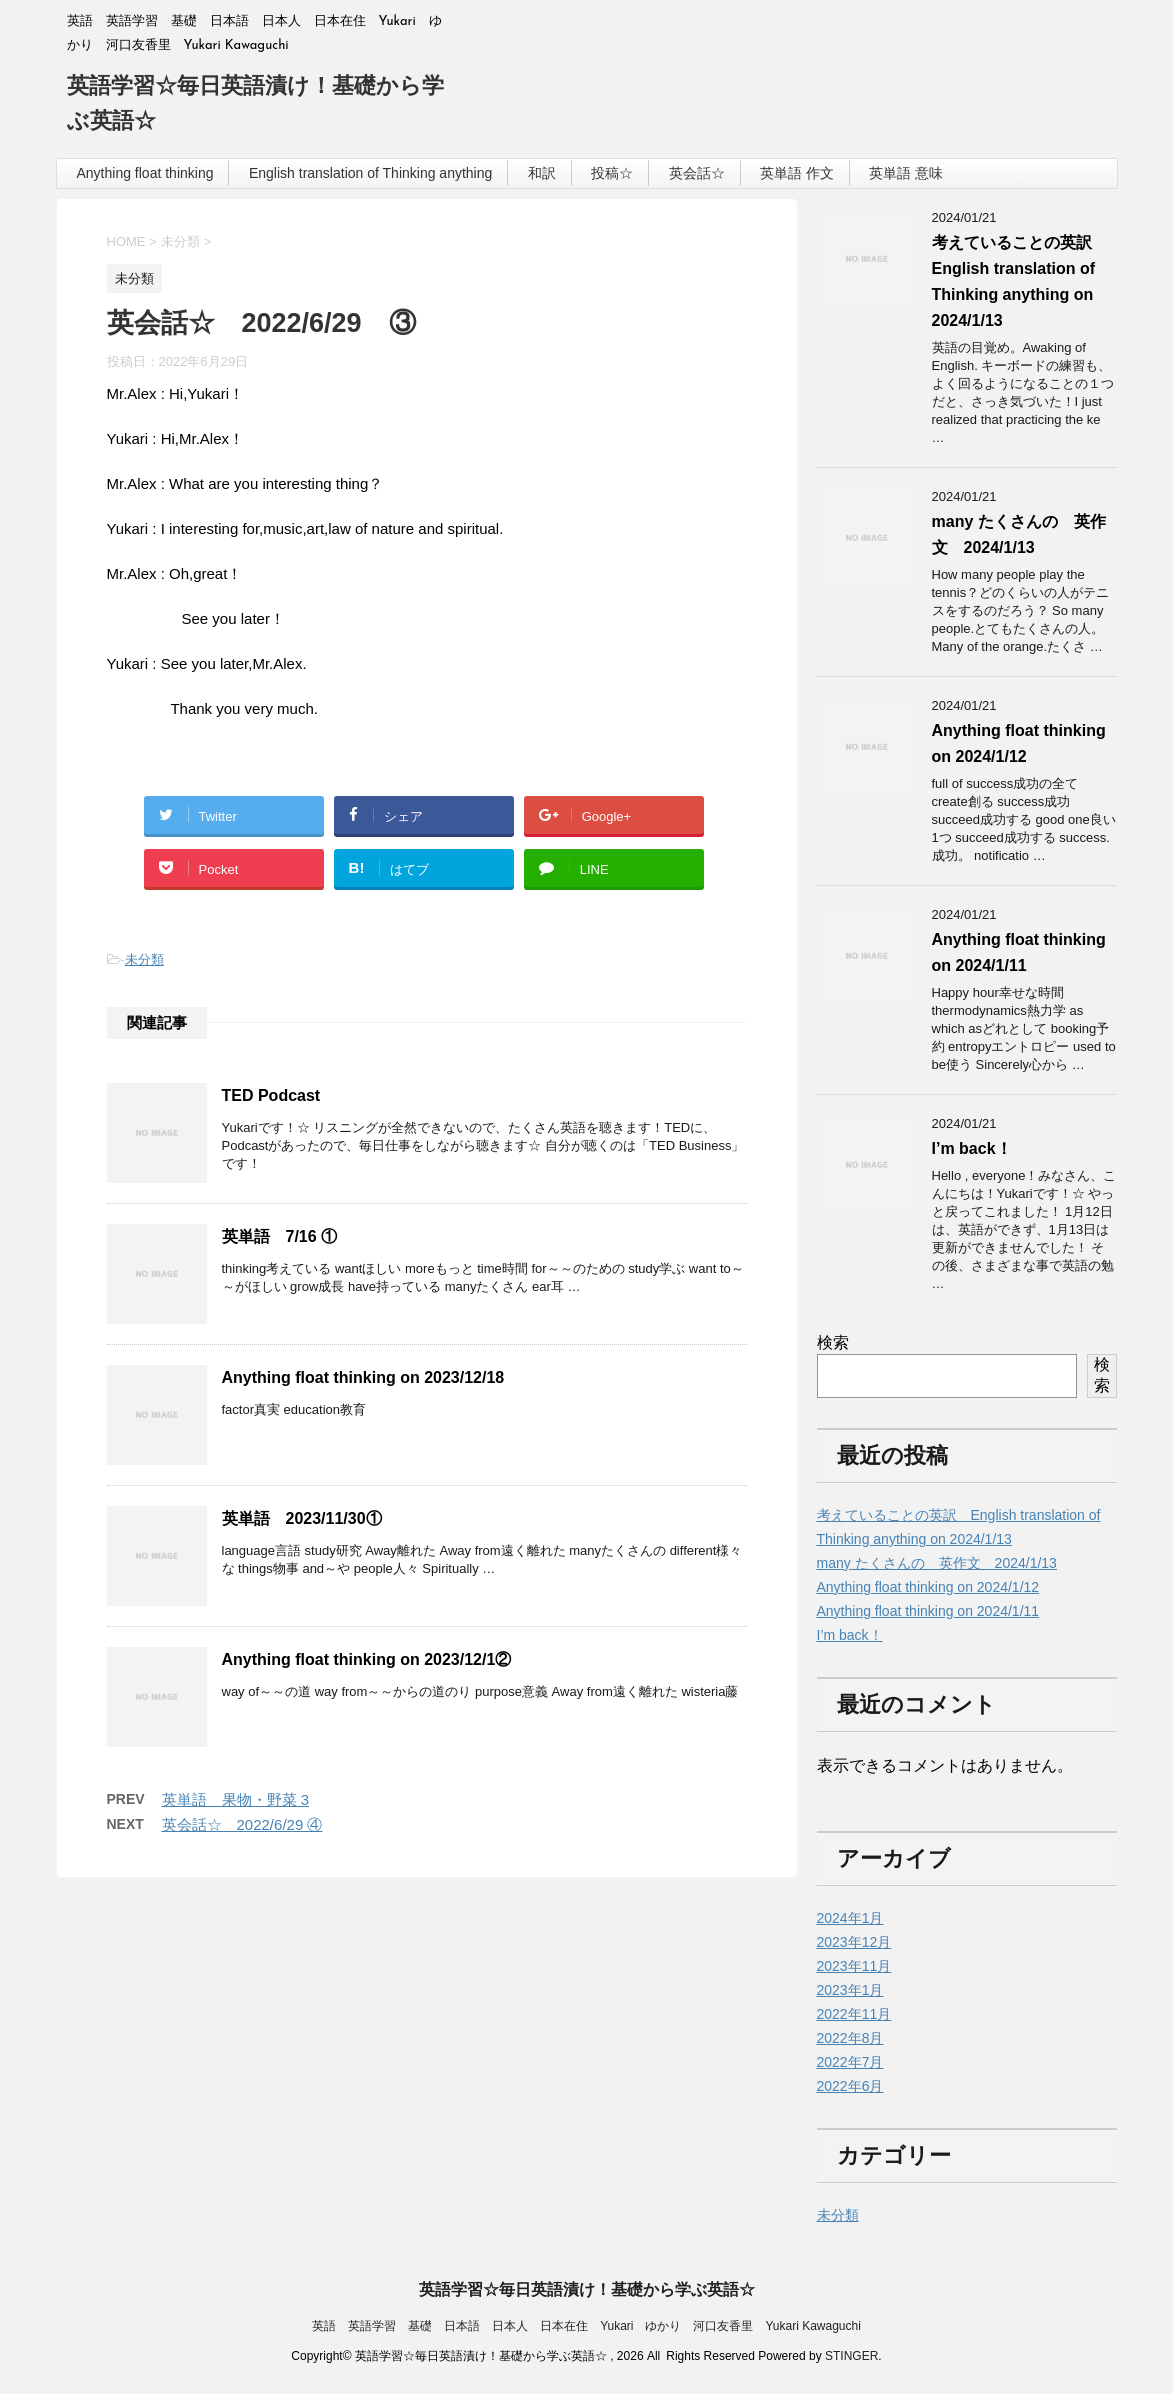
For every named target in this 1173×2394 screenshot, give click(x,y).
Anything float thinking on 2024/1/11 (928, 1611)
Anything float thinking (145, 173)
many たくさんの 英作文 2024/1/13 (937, 1563)
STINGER (851, 2356)
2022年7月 (850, 2062)
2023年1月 (850, 1990)
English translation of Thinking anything (370, 173)
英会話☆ (697, 173)
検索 (833, 1342)
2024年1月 (850, 1918)
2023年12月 (854, 1942)
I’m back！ (972, 1148)
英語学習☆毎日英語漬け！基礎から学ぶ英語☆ (587, 2289)
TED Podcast (271, 1095)
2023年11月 (854, 1966)
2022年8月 (850, 2038)
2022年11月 (854, 2014)
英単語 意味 (906, 173)
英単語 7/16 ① (280, 1236)
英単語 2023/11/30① (302, 1518)
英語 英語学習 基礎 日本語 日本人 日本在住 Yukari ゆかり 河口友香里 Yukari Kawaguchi (586, 2326)
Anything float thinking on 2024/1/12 (928, 1587)
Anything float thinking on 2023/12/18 (363, 1377)
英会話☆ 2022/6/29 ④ (242, 1824)
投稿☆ (612, 173)
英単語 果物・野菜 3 (236, 1799)
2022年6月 (850, 2086)
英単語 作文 (797, 173)
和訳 (542, 173)
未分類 (144, 959)
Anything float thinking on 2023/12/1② (367, 1659)
